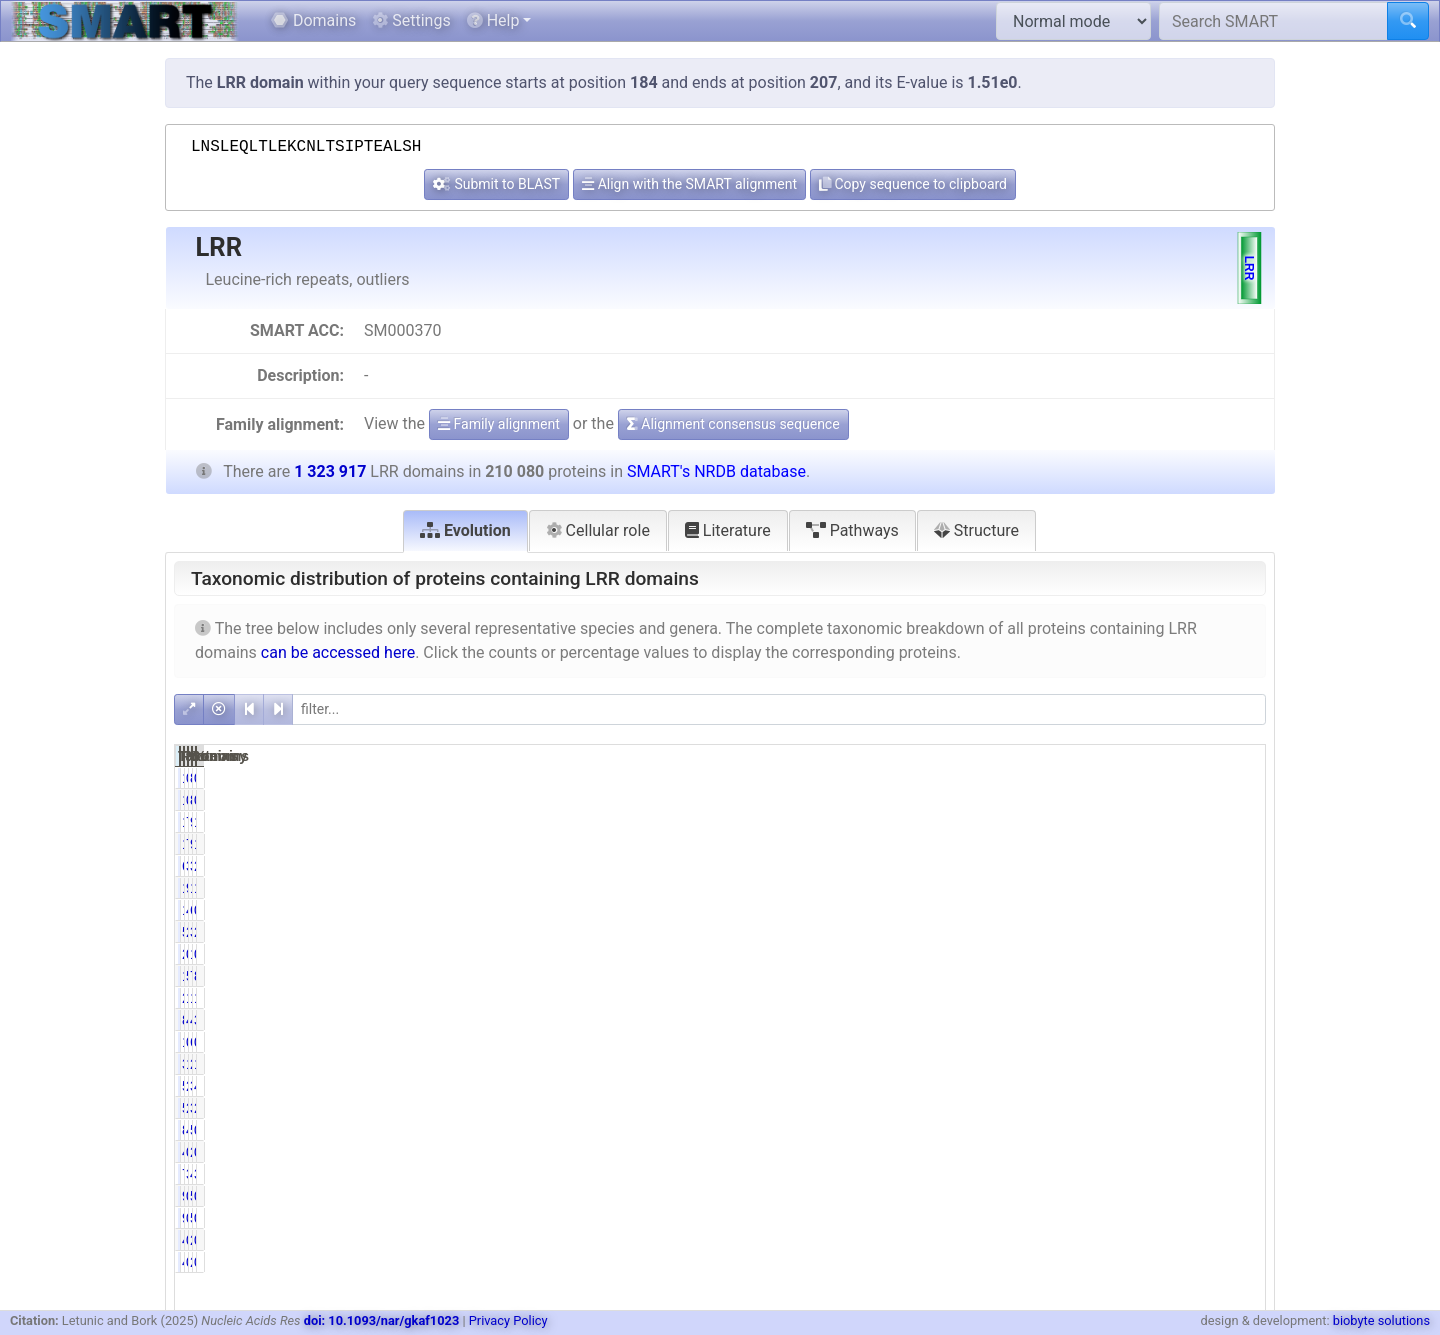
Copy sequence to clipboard (913, 184)
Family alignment (499, 424)
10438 (1002, 910)
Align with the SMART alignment (689, 184)
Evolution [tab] (465, 530)
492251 (1152, 1020)
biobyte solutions (1381, 1320)
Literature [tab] (728, 530)
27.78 (1081, 1086)
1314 (1160, 954)
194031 (998, 888)
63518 (1156, 910)
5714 (1005, 932)
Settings (411, 20)
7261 (1005, 1174)
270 (1009, 954)
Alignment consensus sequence (733, 424)
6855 (1160, 1042)
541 (1163, 1196)
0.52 (1239, 1042)
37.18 (1235, 1020)
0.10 (1239, 954)
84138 (1002, 1020)
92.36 (1081, 888)
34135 (1156, 866)
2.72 (1084, 932)
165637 (1152, 998)
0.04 (1084, 1196)
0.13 (1084, 954)
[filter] (779, 709)
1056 (1005, 1042)
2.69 (1239, 932)
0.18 (1239, 1152)
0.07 (1084, 778)
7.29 (1084, 822)
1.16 (1239, 822)
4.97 (1084, 910)
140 (1009, 778)
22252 (1002, 998)
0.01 (1239, 778)
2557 (1160, 1240)
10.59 (1081, 998)
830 (1163, 778)
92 (1014, 1196)
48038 (1156, 1174)
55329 (1156, 1130)
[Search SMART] (1273, 21)
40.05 (1081, 1020)
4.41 (1239, 1086)
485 (1009, 1152)
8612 (1005, 1130)
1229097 (1148, 888)
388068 (1152, 1086)
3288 (1005, 1064)
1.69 (1239, 1064)
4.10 (1084, 1130)
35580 (1156, 932)
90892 (1156, 822)
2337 (1160, 1152)
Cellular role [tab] (598, 530)
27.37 (1081, 1108)
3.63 (1239, 1174)
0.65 (1239, 1130)
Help (493, 20)
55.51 (1081, 976)
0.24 (1084, 1240)
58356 (1002, 1086)
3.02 (1084, 866)
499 (1009, 1240)
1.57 (1084, 1064)
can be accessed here (338, 652)
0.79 (1239, 910)
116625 (998, 976)
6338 (1005, 866)
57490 (1002, 1108)
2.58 (1239, 866)
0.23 (1084, 1152)
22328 (1156, 1064)
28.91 (1235, 1108)
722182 (1152, 976)
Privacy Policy (508, 1320)
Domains (313, 20)
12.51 (1235, 998)
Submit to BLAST (496, 184)
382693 (1152, 1108)
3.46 (1084, 1174)
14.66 (1235, 888)
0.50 (1084, 1042)
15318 (1002, 822)
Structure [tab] (976, 530)
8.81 (1239, 976)
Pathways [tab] (852, 530)
